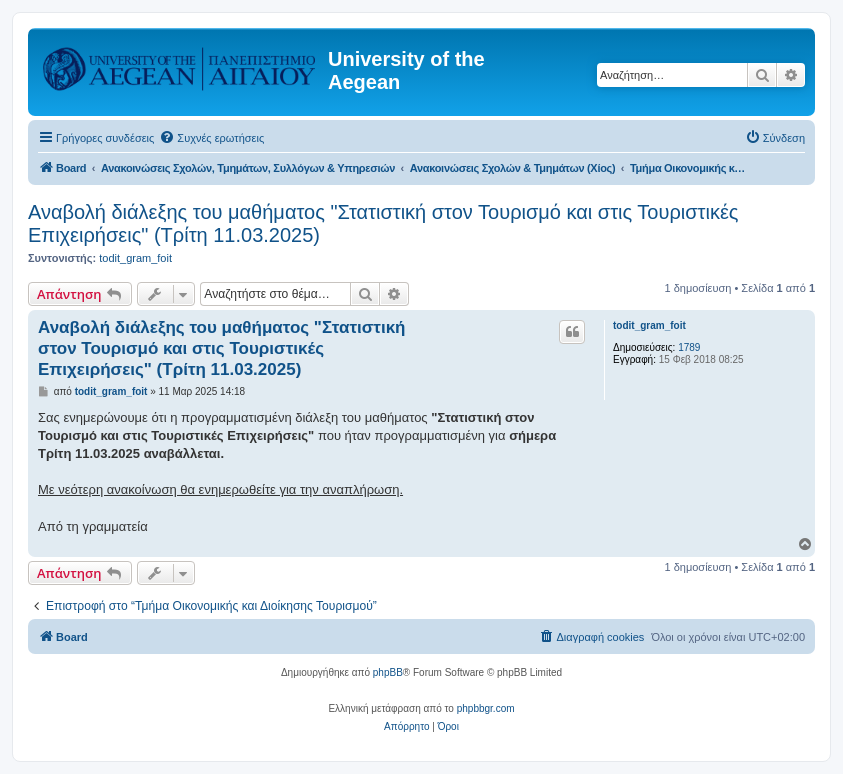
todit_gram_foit (135, 258)
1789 (689, 347)
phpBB (388, 672)
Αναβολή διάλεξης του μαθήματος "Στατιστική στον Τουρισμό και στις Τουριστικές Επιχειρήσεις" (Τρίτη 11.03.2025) (383, 223)
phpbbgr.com (486, 708)
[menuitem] (211, 138)
